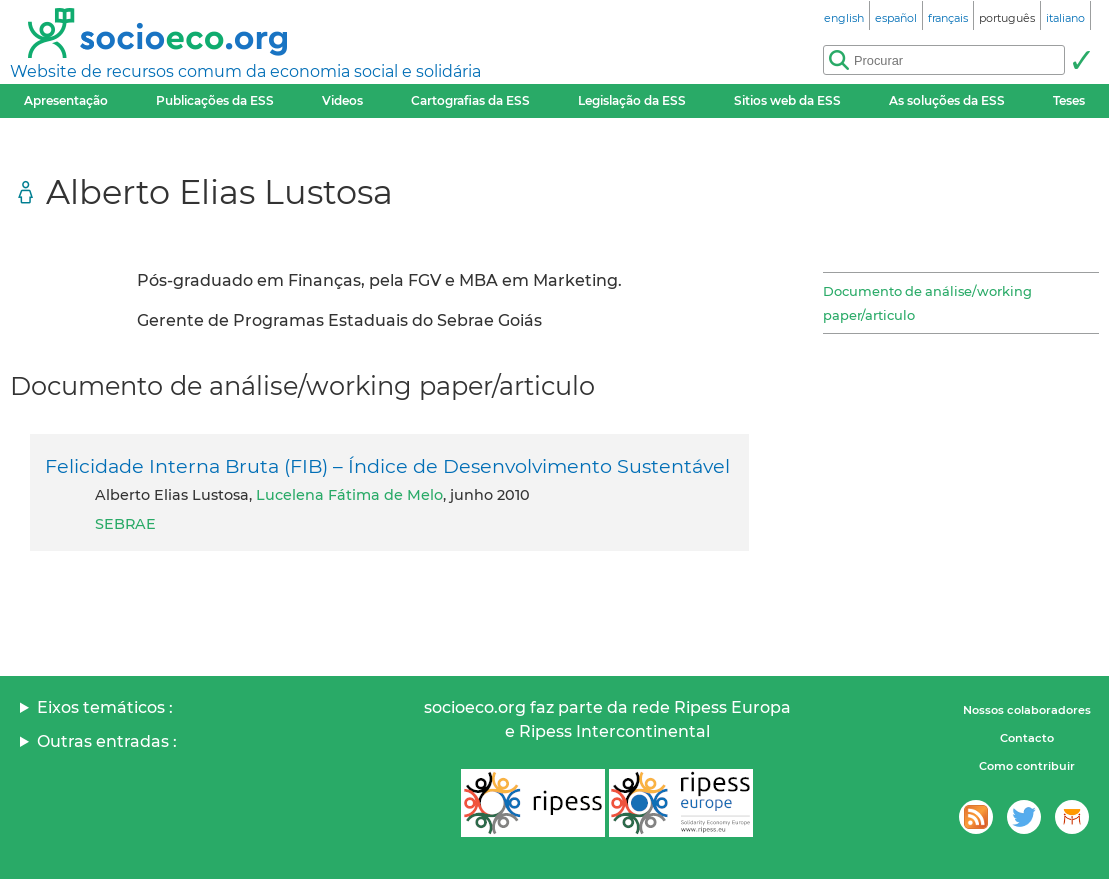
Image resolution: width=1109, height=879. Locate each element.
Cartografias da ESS (470, 100)
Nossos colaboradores (1027, 710)
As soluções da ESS (947, 100)
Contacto (1027, 738)
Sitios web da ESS (787, 100)
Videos (342, 100)
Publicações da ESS (215, 100)
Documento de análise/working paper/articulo (927, 303)
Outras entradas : (107, 741)
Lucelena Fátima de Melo (349, 495)
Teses (1069, 100)
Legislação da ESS (632, 100)
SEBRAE (125, 524)
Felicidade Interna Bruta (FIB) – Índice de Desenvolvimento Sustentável (387, 466)
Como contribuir (1027, 766)
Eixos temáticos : (105, 707)
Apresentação (66, 100)
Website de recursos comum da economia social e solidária (245, 71)
